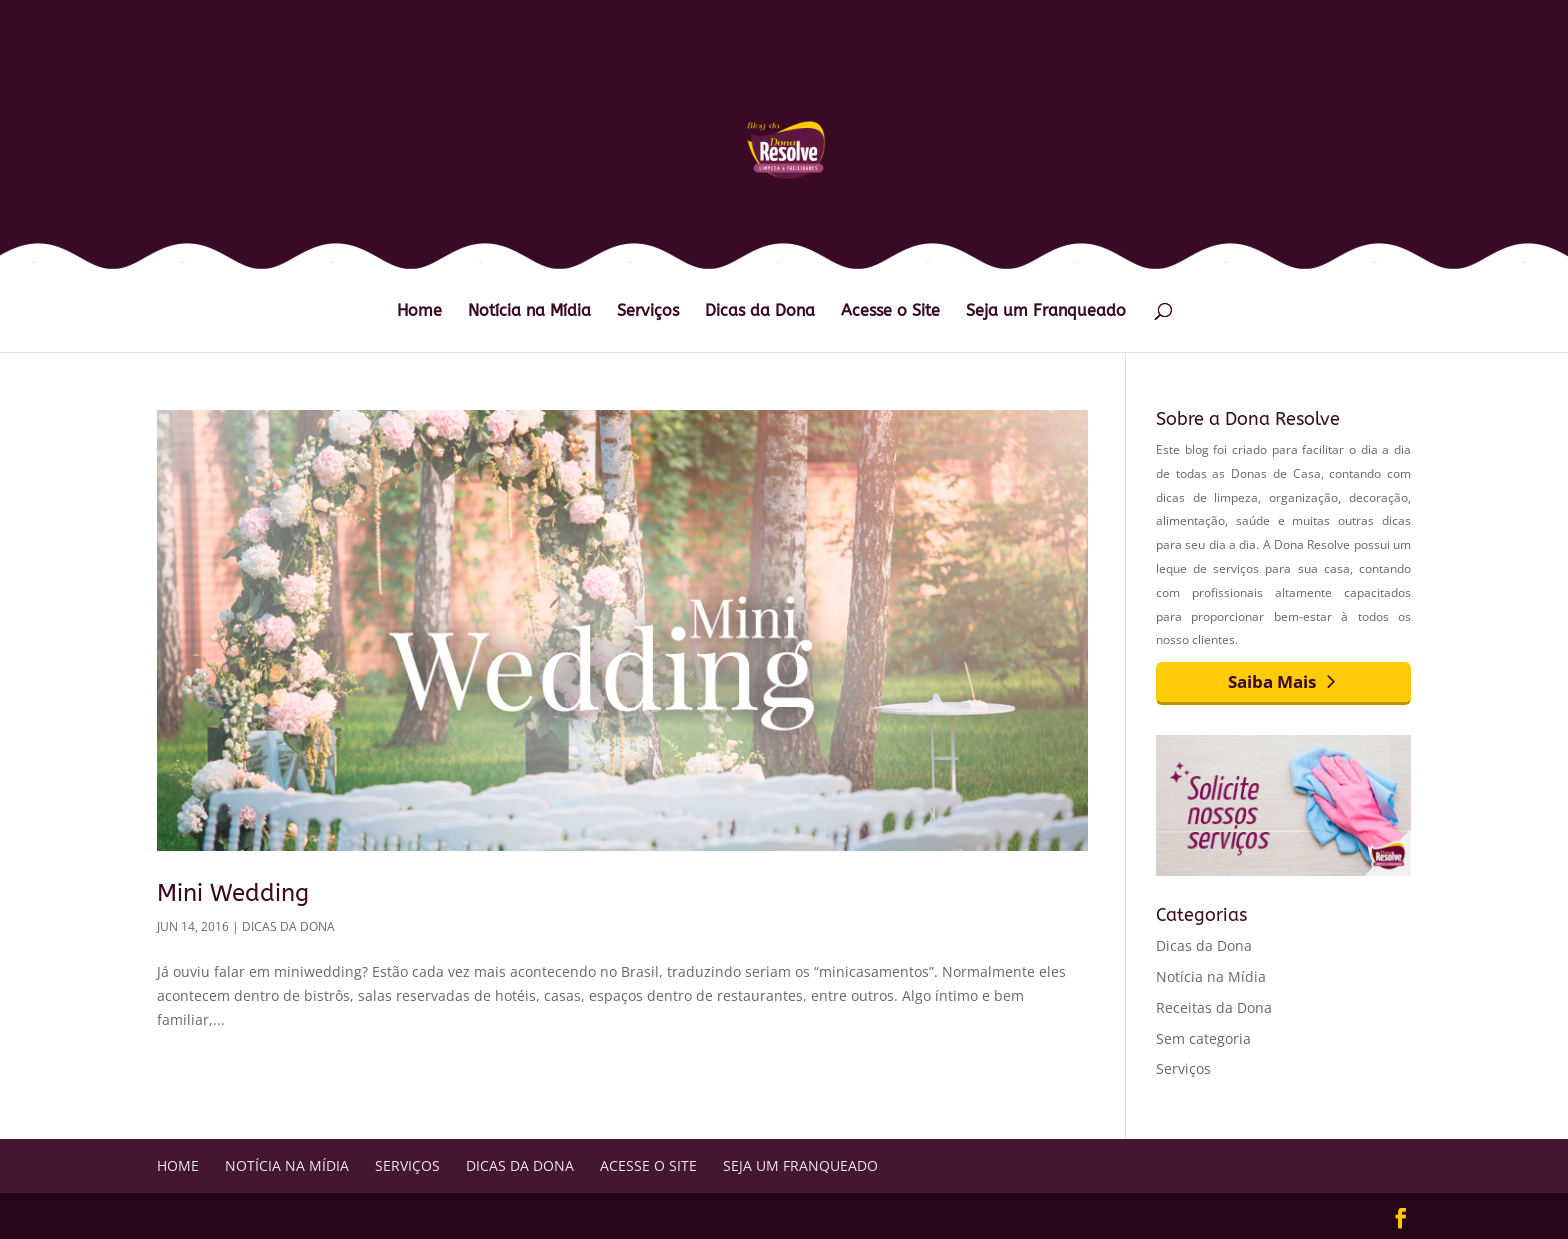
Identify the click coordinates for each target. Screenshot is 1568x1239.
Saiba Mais (1272, 681)
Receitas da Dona (1214, 1007)
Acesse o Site (890, 312)
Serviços (648, 312)
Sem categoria (1203, 1038)
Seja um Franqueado (1046, 312)
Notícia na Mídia (529, 312)
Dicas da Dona (760, 312)
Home (419, 312)
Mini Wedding (233, 893)
